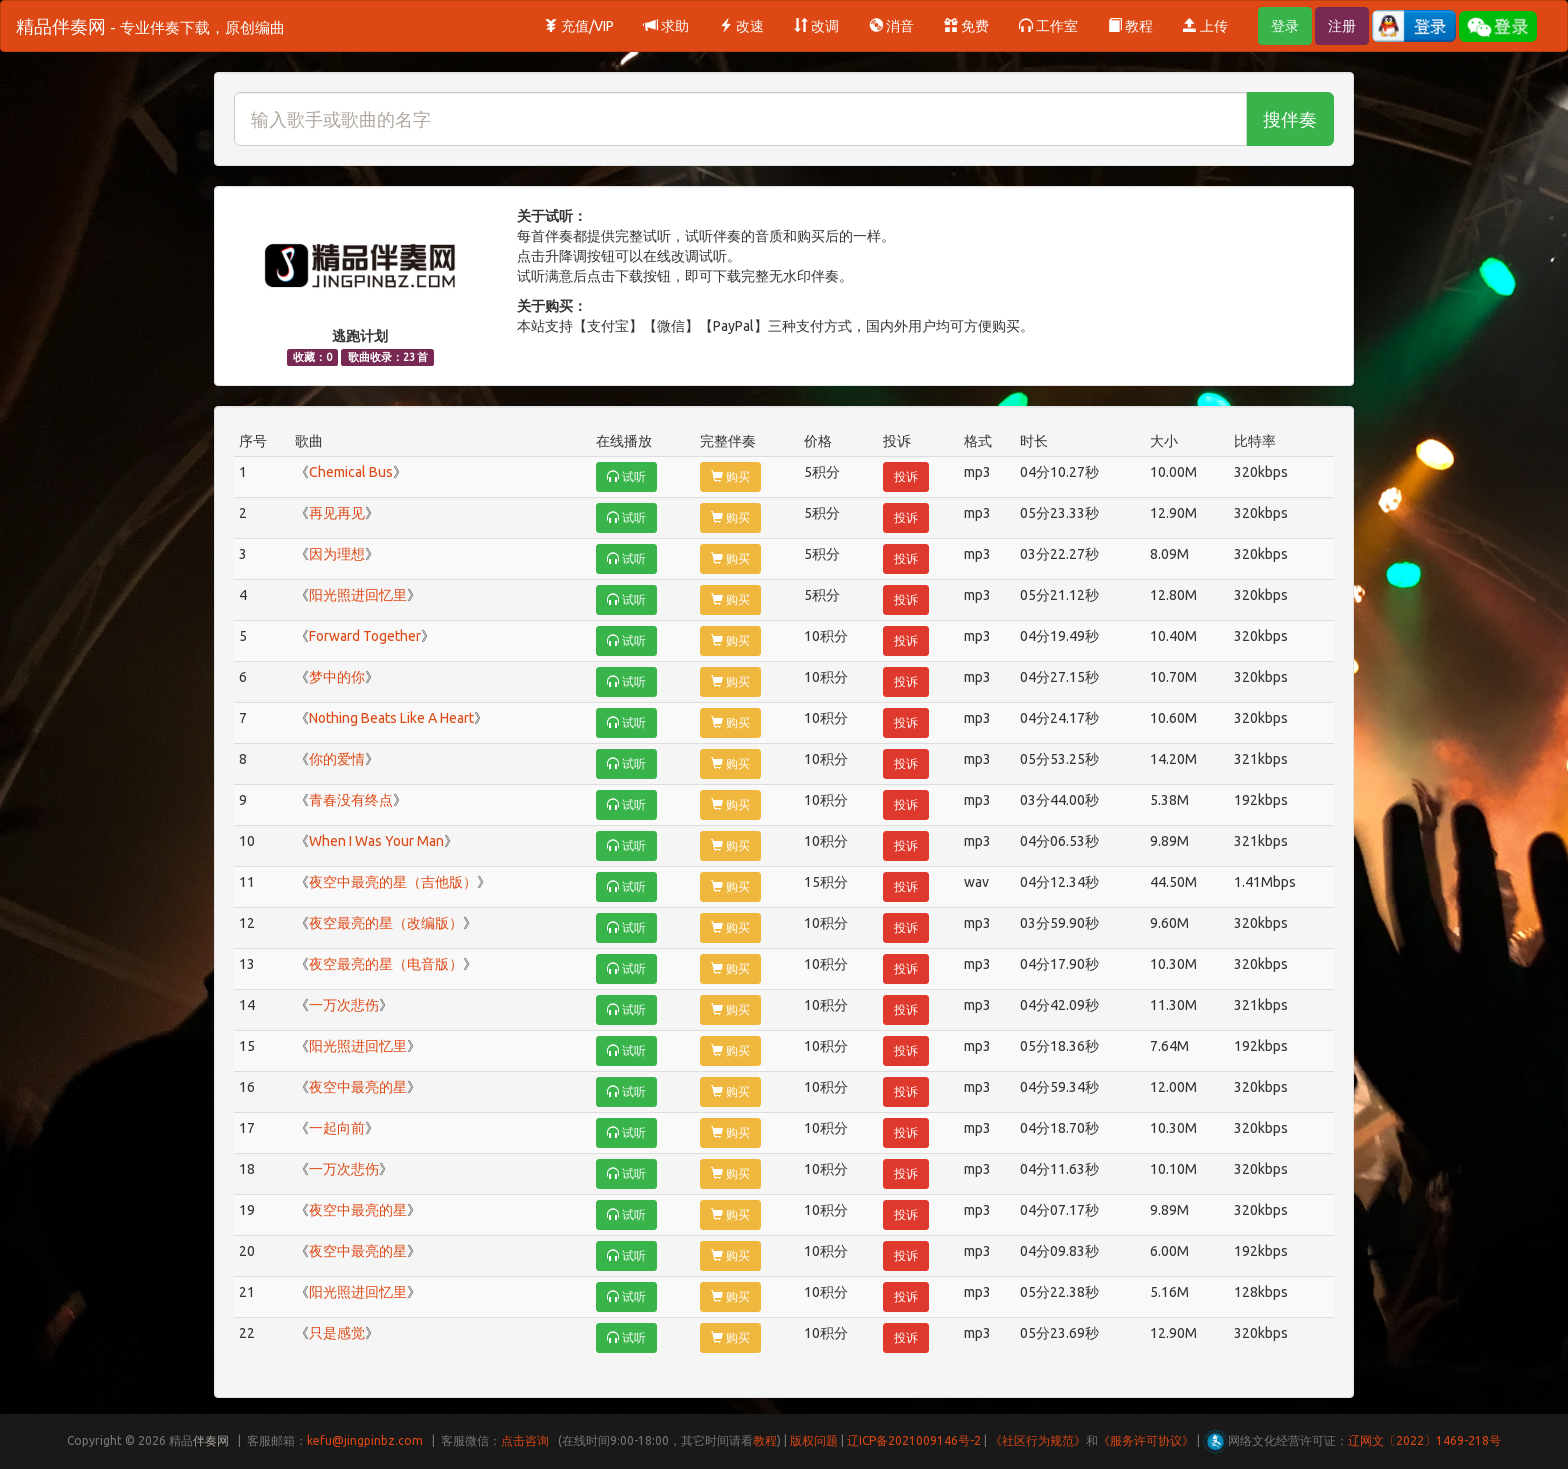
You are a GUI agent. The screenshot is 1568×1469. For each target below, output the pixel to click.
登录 (1285, 26)
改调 (816, 26)
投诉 (906, 476)
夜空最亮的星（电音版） (386, 964)
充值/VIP (579, 26)
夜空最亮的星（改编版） (386, 923)
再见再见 (337, 513)
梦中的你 (337, 677)
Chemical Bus (351, 472)
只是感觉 (337, 1333)
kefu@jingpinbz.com (365, 1440)
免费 (966, 26)
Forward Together (365, 636)
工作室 (1048, 26)
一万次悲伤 (344, 1005)
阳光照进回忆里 (358, 595)
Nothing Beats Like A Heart (391, 718)
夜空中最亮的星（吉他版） (393, 882)
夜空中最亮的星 (358, 1087)
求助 (666, 26)
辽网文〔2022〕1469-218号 (1424, 1440)
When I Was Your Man (376, 841)
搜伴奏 (1290, 119)
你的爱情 (337, 759)
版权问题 (814, 1440)
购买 (730, 476)
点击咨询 (525, 1440)
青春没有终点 (351, 800)
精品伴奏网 (150, 26)
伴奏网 (211, 1440)
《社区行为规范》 (1038, 1440)
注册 (1342, 26)
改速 (741, 26)
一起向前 (337, 1128)
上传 (1205, 26)
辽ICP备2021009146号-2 (914, 1440)
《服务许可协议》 (1146, 1440)
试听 (626, 476)
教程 (1130, 26)
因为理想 (337, 554)
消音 (891, 26)
